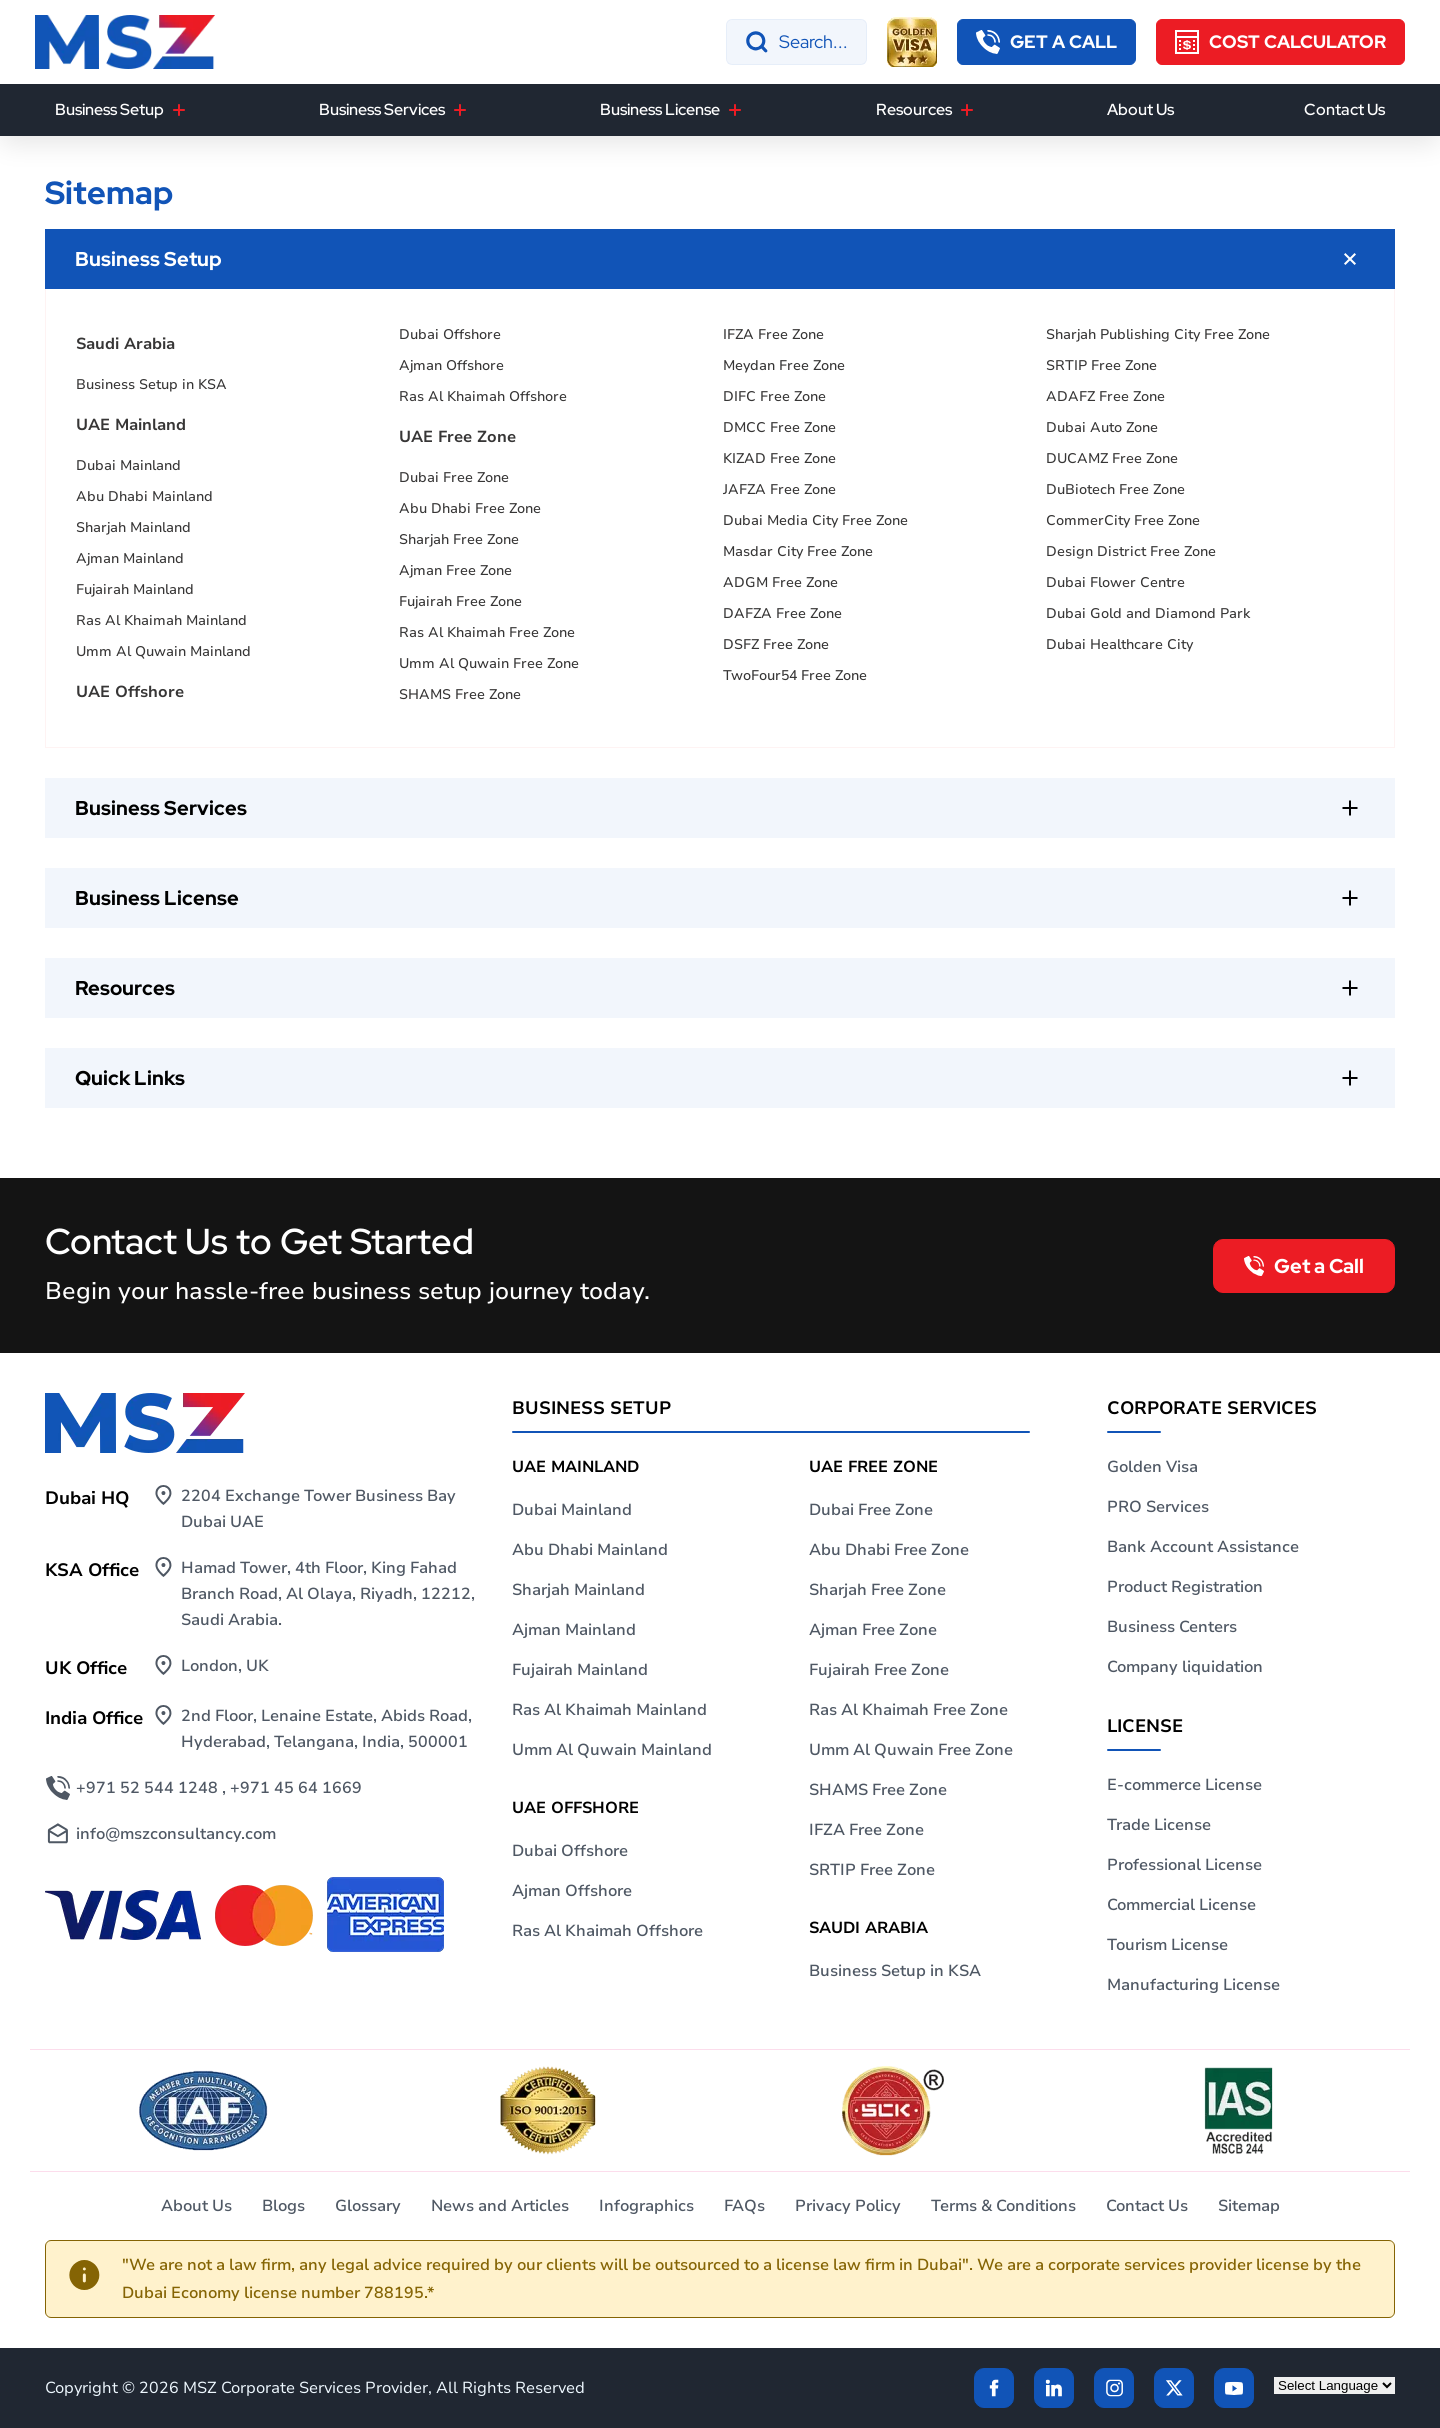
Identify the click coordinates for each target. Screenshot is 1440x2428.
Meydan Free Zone (784, 365)
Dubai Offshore (450, 334)
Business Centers (1172, 1627)
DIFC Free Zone (774, 396)
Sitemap (1249, 2206)
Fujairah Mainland (135, 589)
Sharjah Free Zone (459, 539)
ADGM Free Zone (780, 582)
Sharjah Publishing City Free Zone (1158, 334)
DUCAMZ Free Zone (1112, 458)
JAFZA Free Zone (779, 489)
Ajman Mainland (130, 558)
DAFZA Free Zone (782, 613)
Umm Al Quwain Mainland (163, 651)
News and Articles (500, 2206)
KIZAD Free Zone (779, 458)
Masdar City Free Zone (798, 551)
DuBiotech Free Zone (1115, 489)
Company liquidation (1185, 1667)
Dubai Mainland (128, 465)
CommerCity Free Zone (1123, 520)
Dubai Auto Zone (1102, 427)
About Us (1140, 109)
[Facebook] (994, 2388)
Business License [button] (660, 109)
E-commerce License (1184, 1785)
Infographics (646, 2206)
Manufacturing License (1193, 1985)
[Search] (796, 42)
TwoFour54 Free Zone (795, 675)
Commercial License (1181, 1905)
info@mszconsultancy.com (176, 1834)
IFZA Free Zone (773, 334)
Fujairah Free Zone (460, 601)
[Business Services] (460, 110)
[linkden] (1054, 2388)
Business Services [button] (382, 109)
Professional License (1184, 1865)
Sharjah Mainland (133, 527)
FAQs (744, 2206)
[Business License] (735, 110)
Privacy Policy (848, 2206)
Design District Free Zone (1131, 551)
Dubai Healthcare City (1119, 644)
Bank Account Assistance (1203, 1547)
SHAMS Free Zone (460, 694)
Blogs (283, 2206)
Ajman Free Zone (455, 570)
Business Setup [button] (109, 109)
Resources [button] (914, 109)
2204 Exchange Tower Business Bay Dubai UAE (318, 1509)
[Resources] (967, 110)
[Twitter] (1174, 2388)
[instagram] (1114, 2388)
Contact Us (1344, 109)
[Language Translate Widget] (1334, 2385)
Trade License (1159, 1825)
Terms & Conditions (1003, 2206)
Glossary (368, 2206)
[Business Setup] (179, 110)
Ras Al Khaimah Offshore (483, 396)
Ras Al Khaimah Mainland (161, 620)
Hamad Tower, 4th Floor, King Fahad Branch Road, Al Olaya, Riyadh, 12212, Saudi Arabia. (328, 1594)
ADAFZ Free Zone (1105, 396)
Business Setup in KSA (151, 384)
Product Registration (1185, 1587)
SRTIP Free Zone (1101, 365)
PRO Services (1158, 1507)
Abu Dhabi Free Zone (470, 508)
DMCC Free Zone (779, 427)
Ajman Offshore (451, 365)
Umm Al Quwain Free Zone (489, 663)
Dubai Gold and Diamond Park (1148, 613)
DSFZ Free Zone (776, 644)
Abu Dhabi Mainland (144, 496)
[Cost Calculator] (1280, 42)
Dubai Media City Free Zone (815, 520)
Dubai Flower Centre (1115, 582)
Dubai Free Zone (454, 477)
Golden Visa (1152, 1467)
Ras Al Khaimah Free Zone (487, 632)
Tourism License (1167, 1945)
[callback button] (1046, 42)
